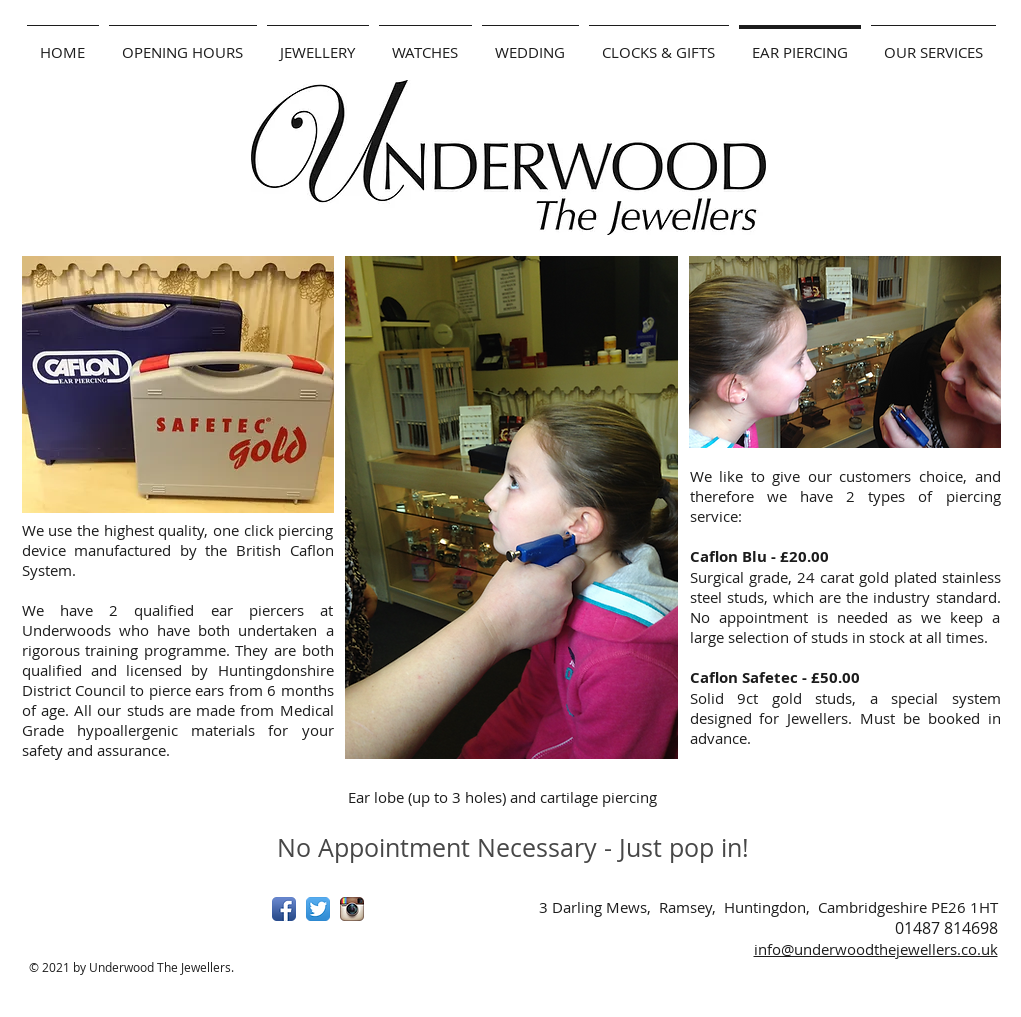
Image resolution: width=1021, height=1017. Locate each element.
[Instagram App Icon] (352, 909)
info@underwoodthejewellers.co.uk (876, 949)
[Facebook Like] (147, 917)
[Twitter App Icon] (318, 909)
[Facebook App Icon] (284, 909)
